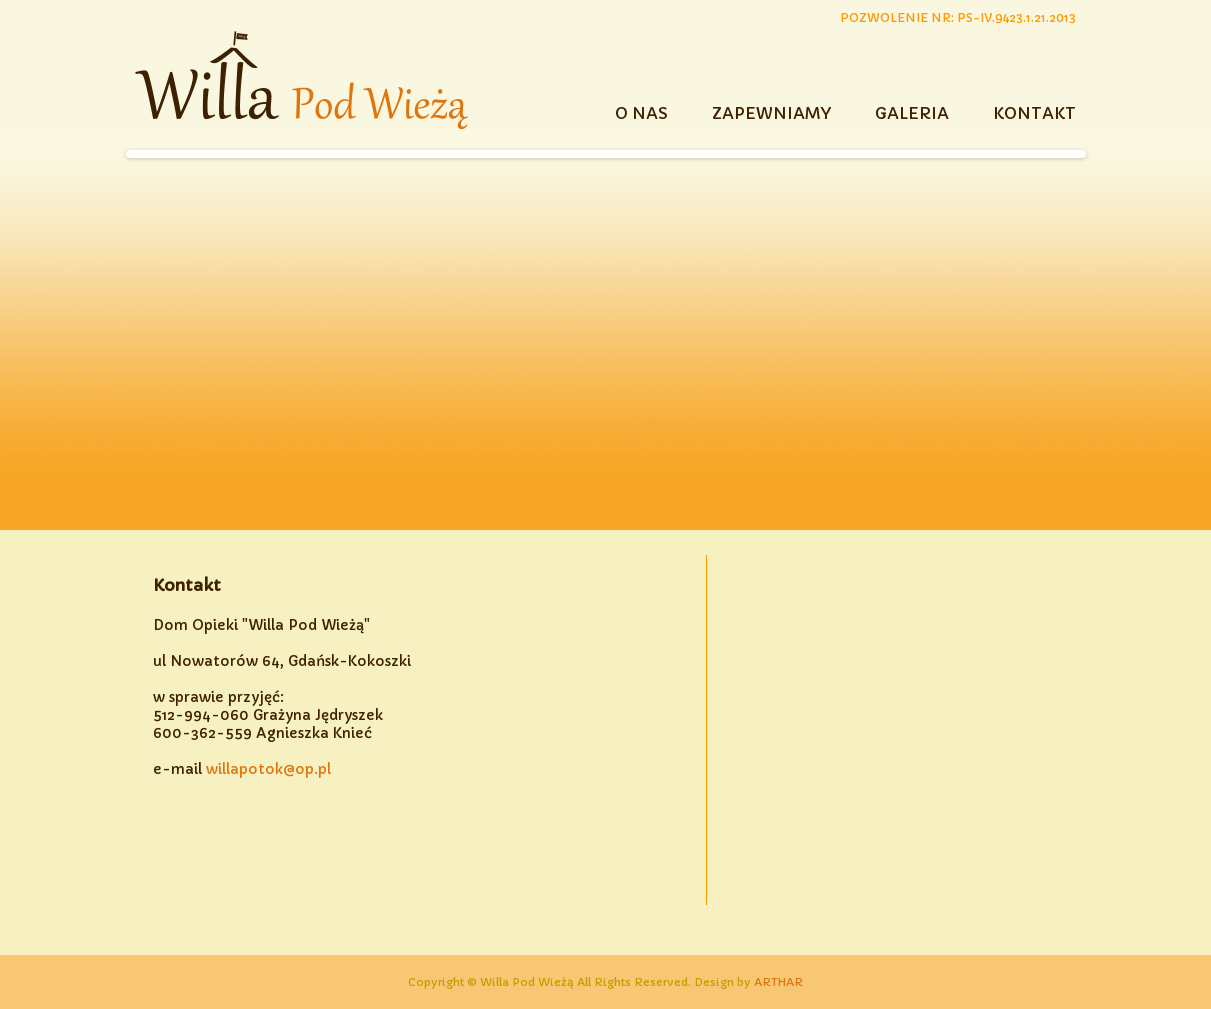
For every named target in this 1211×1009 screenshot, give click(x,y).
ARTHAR (778, 982)
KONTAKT (1034, 113)
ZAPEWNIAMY (771, 113)
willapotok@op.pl (268, 769)
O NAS (641, 113)
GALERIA (912, 113)
